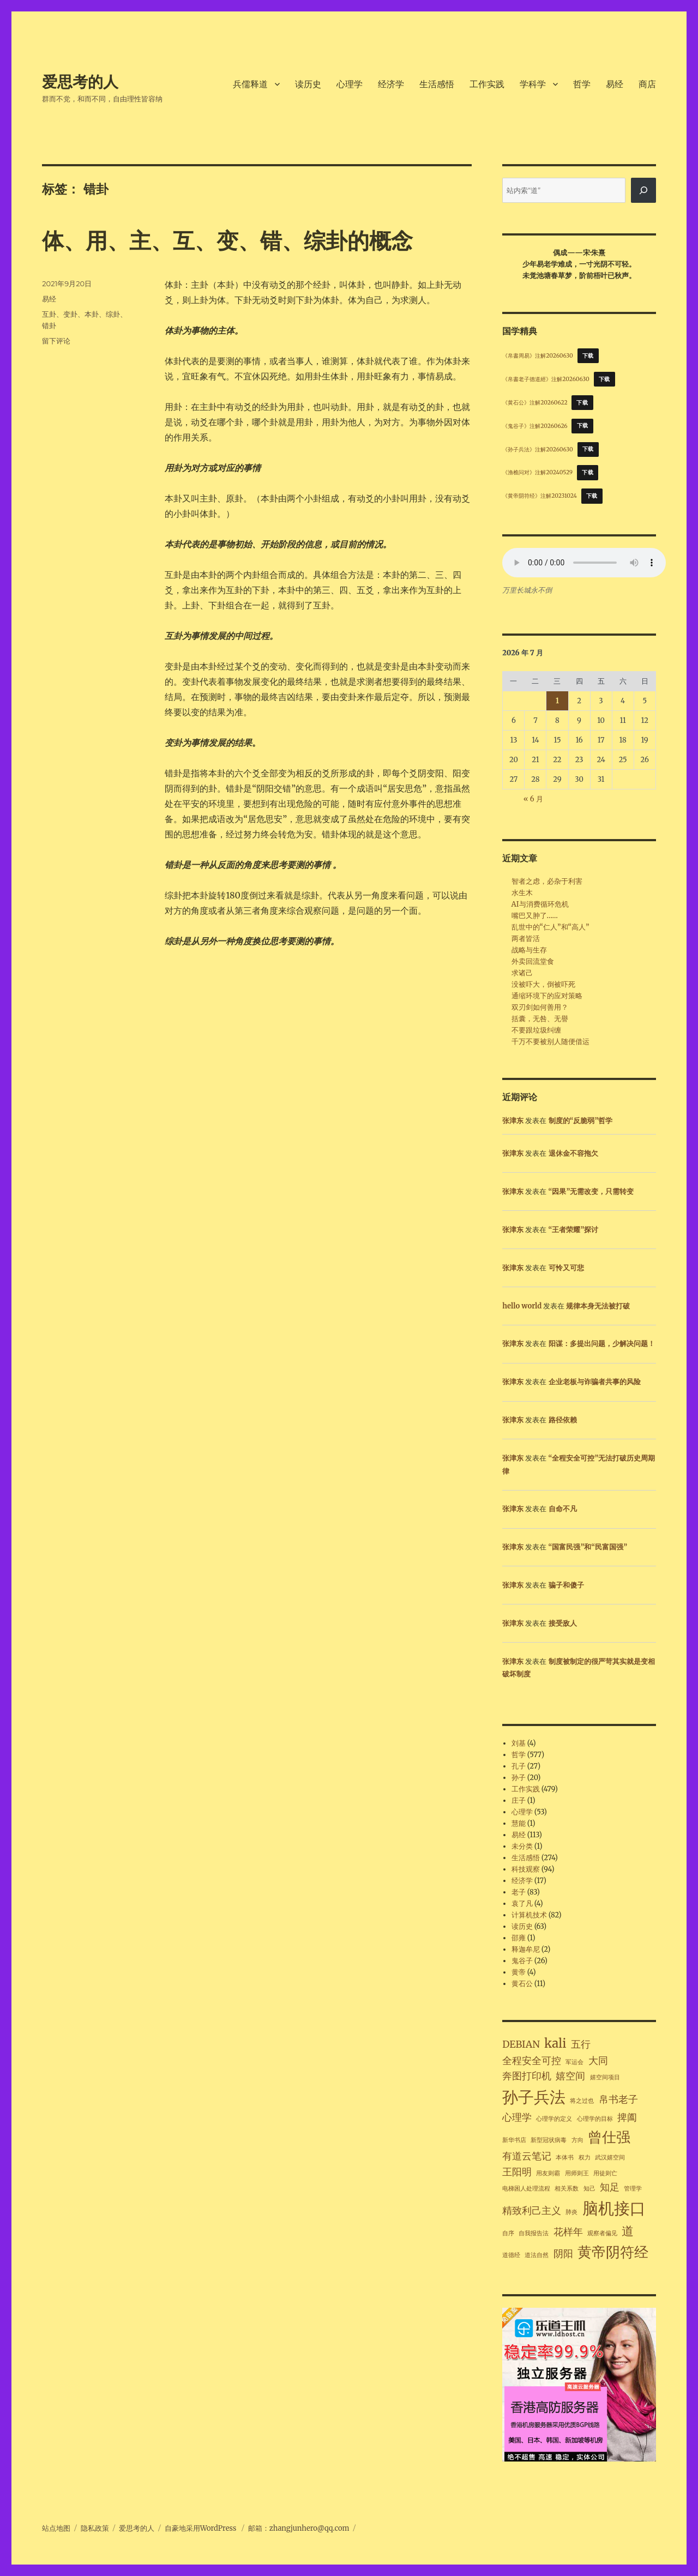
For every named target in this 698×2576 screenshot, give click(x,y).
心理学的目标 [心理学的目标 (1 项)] (595, 2118)
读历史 (308, 84)
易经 (614, 84)
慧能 (519, 1823)
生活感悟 (436, 84)
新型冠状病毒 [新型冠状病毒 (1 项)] (549, 2140)
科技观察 (526, 1869)
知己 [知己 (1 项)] (589, 2188)
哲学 (582, 84)
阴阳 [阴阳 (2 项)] (563, 2254)
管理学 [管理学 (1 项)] (633, 2188)
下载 (588, 355)
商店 (647, 84)
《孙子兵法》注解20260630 (537, 449)
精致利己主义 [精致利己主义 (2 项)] (531, 2211)
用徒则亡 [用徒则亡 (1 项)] (605, 2173)
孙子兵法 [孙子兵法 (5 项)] (533, 2097)
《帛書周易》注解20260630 (537, 355)
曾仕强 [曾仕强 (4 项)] (609, 2137)
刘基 (519, 1743)
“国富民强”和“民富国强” (588, 1547)
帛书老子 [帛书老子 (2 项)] (618, 2100)
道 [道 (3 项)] (628, 2231)
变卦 (70, 314)
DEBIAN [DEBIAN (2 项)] (521, 2044)
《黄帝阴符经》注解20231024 (539, 495)
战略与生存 (529, 950)
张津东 (513, 1120)
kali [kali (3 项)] (555, 2043)
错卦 (49, 325)
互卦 (49, 314)
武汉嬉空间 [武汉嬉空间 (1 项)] (610, 2157)
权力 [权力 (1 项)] (585, 2157)
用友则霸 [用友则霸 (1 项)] (548, 2173)
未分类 (522, 1846)
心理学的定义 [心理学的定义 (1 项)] (554, 2118)
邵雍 (519, 1937)
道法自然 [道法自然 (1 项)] (537, 2255)
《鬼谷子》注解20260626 (534, 425)
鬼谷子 (522, 1960)
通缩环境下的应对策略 (547, 995)
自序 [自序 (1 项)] (508, 2233)
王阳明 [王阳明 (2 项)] (517, 2172)
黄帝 (519, 1972)
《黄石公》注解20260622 (534, 402)
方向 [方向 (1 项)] (577, 2140)
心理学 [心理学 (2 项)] (517, 2117)
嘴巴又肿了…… (535, 915)
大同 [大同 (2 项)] (598, 2061)
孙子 (519, 1777)
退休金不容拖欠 (573, 1153)
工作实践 (487, 84)
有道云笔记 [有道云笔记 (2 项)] (526, 2156)
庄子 (519, 1800)
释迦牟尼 (526, 1949)
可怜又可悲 (566, 1267)
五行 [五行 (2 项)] (581, 2044)
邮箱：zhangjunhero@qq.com (299, 2528)
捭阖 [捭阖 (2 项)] (627, 2117)
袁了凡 (522, 1903)
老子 (519, 1892)
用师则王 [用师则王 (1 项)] (577, 2173)
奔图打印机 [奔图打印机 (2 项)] (526, 2076)
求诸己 (522, 973)
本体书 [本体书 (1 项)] (565, 2157)
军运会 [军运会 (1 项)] (574, 2062)
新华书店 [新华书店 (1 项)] (514, 2140)
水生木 (522, 892)
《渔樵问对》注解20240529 (537, 472)
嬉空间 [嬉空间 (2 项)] (570, 2076)
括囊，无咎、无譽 (540, 1018)
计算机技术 (529, 1915)
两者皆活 (526, 938)
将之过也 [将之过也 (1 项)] (582, 2100)
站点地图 (56, 2528)
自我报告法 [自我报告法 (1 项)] (534, 2233)
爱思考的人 (80, 82)
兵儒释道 (250, 84)
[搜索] (643, 190)
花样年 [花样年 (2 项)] (568, 2232)
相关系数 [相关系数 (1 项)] (567, 2188)
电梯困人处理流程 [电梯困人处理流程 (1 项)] (526, 2188)
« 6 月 (533, 799)
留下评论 (56, 340)
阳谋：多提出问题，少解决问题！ (602, 1343)
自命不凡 (563, 1508)
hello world (521, 1306)
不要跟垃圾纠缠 (536, 1030)
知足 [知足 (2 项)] (609, 2187)
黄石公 (522, 1983)
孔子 (519, 1766)
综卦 (113, 314)
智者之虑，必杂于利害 (547, 881)
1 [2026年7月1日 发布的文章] (557, 700)
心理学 (349, 84)
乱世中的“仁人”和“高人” (550, 927)
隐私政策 (95, 2528)
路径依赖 (563, 1420)
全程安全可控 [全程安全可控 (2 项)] (531, 2061)
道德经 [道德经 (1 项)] (511, 2255)
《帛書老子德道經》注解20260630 (545, 379)
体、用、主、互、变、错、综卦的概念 (227, 240)
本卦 (92, 314)
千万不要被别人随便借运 (550, 1041)
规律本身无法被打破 (598, 1306)
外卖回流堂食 (533, 961)
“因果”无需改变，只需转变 (591, 1191)
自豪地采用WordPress (201, 2528)
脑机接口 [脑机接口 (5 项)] (614, 2208)
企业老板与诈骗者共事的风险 (595, 1381)
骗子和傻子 (566, 1585)
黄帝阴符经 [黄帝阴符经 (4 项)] (612, 2252)
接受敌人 (563, 1623)
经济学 (391, 84)
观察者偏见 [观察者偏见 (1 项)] (602, 2233)
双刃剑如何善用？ (540, 1007)
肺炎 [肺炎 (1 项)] (571, 2212)
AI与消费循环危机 (540, 904)
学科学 (533, 84)
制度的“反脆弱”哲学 (581, 1120)
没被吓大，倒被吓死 (543, 984)
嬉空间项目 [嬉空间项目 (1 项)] (605, 2077)
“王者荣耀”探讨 (574, 1229)
